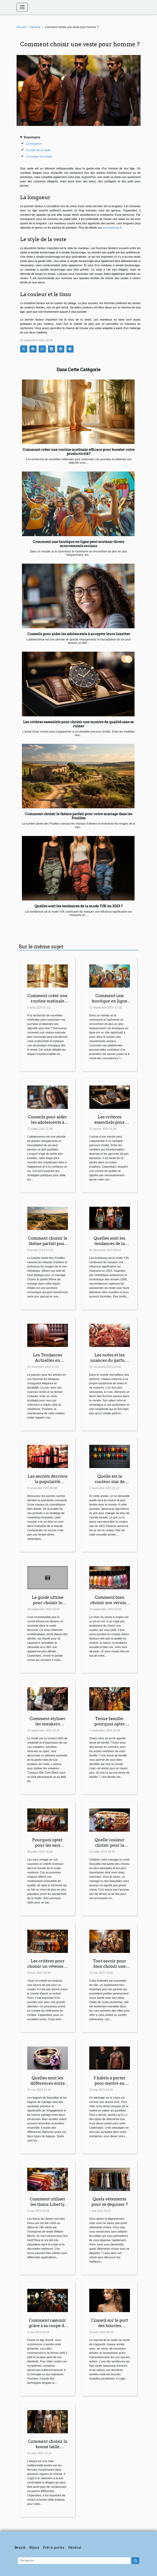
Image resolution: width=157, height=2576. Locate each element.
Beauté (20, 2547)
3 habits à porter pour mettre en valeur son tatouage (109, 2083)
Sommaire (32, 137)
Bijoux (34, 2547)
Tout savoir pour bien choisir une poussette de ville (109, 1966)
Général (35, 27)
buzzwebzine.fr (112, 227)
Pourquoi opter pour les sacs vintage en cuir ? (47, 1845)
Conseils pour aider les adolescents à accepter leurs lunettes (78, 634)
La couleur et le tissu (39, 156)
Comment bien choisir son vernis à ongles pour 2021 (109, 1603)
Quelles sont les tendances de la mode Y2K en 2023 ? (78, 906)
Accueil (21, 27)
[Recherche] (74, 2560)
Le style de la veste (38, 150)
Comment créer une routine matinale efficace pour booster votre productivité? (78, 452)
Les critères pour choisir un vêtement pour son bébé (47, 1966)
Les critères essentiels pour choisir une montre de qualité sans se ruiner (78, 724)
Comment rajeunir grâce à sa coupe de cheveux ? (47, 2325)
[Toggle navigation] (22, 7)
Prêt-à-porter (54, 2547)
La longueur (33, 143)
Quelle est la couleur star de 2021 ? (110, 1481)
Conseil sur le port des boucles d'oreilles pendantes (109, 2325)
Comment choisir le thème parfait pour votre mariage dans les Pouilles (78, 816)
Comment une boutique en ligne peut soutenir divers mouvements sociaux (78, 544)
